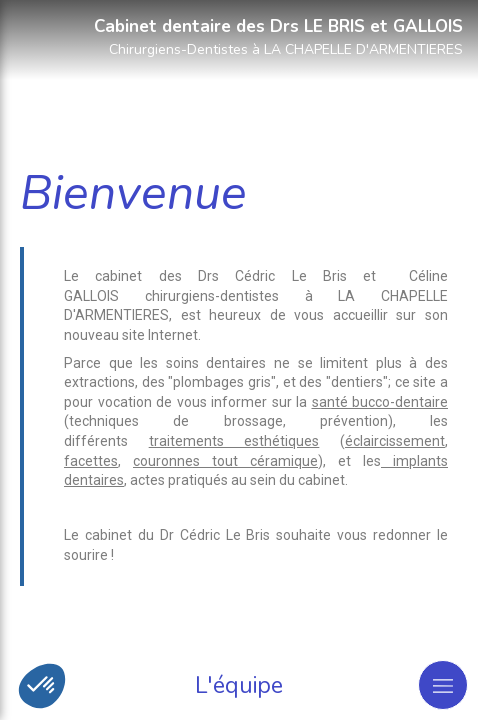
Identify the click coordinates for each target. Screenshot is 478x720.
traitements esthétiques (234, 441)
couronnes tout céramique (225, 461)
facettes (91, 461)
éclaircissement (395, 441)
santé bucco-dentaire (380, 402)
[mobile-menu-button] (443, 685)
